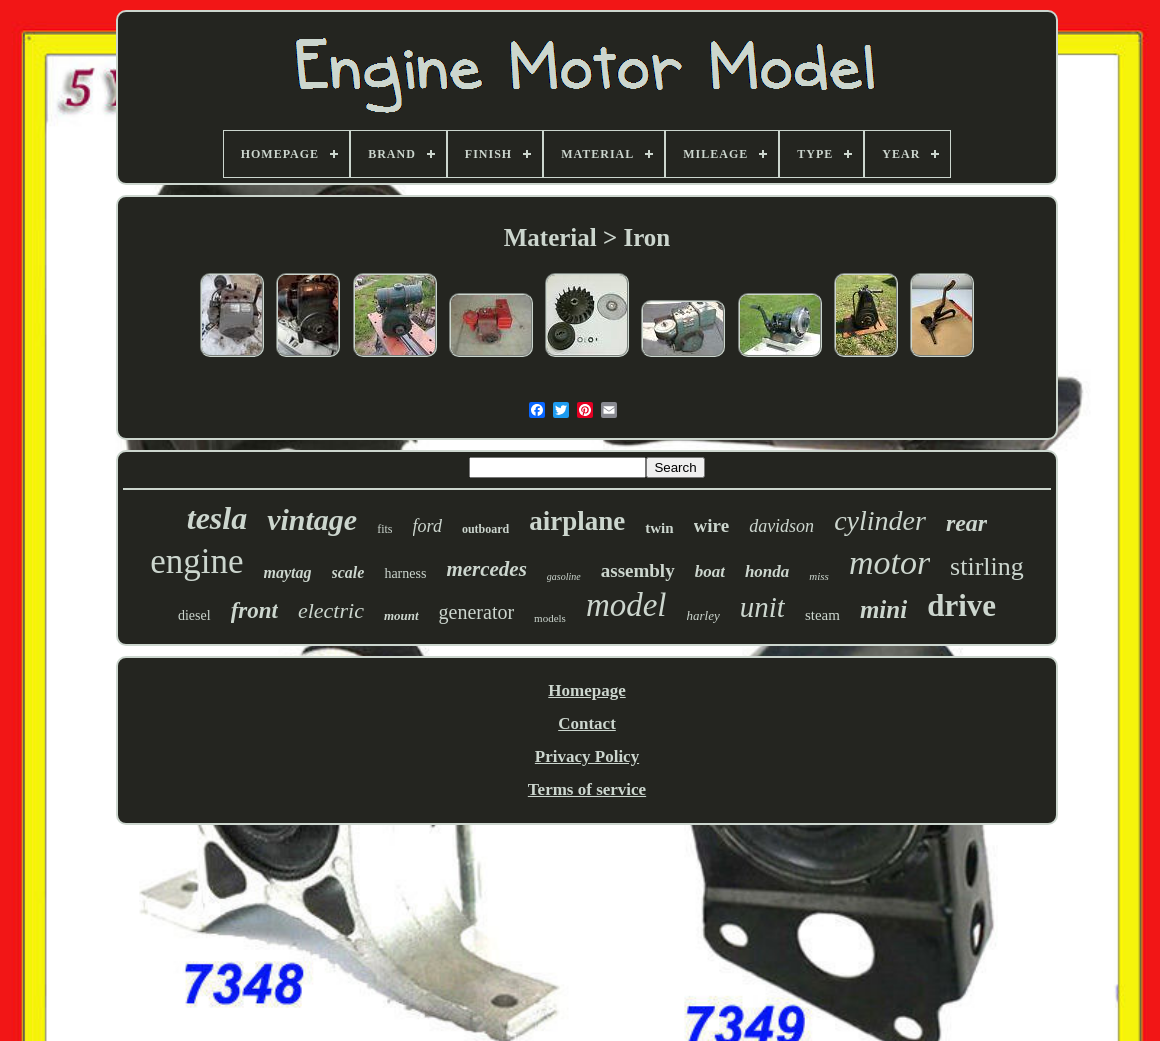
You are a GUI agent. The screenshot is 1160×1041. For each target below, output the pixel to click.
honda (767, 571)
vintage (312, 519)
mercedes (486, 569)
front (254, 610)
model (626, 605)
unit (762, 607)
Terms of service (587, 789)
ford (427, 526)
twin (659, 528)
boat (710, 571)
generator (477, 612)
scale (348, 572)
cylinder (880, 520)
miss (819, 576)
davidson (781, 526)
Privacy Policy (587, 756)
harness (405, 573)
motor (889, 562)
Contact (587, 723)
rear (966, 523)
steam (822, 615)
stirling (987, 566)
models (550, 618)
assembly (638, 570)
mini (883, 609)
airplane (577, 521)
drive (961, 605)
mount (401, 615)
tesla (217, 518)
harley (703, 615)
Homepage (586, 690)
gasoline (564, 576)
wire (712, 525)
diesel (194, 615)
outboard (485, 529)
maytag (288, 572)
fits (384, 529)
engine (196, 561)
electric (331, 610)
